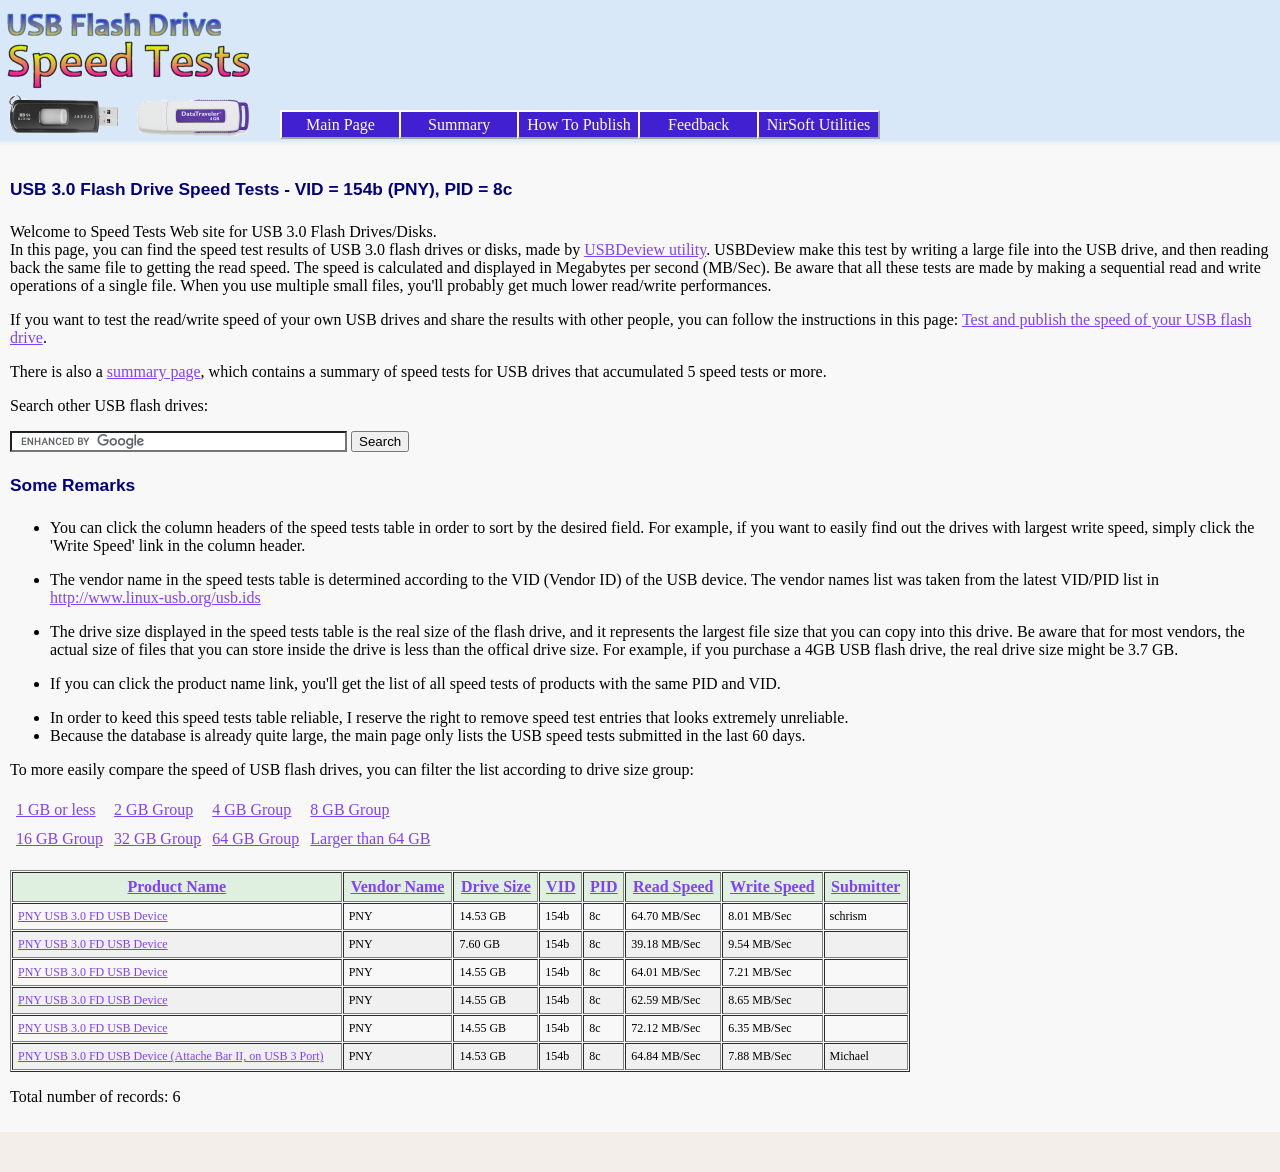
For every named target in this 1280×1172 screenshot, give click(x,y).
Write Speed (772, 886)
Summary (459, 124)
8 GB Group (349, 809)
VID (560, 886)
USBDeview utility (645, 249)
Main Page (340, 124)
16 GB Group (59, 838)
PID (604, 886)
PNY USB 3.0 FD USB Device (93, 916)
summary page (154, 371)
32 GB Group (157, 838)
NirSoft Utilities (819, 124)
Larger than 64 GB (370, 838)
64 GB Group (255, 838)
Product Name (176, 886)
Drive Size (496, 886)
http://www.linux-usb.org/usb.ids (155, 597)
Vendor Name (398, 886)
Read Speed (673, 886)
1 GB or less (56, 809)
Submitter (865, 886)
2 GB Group (153, 809)
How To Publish (579, 124)
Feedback (698, 124)
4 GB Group (251, 809)
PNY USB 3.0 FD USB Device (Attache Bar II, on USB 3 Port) (171, 1056)
